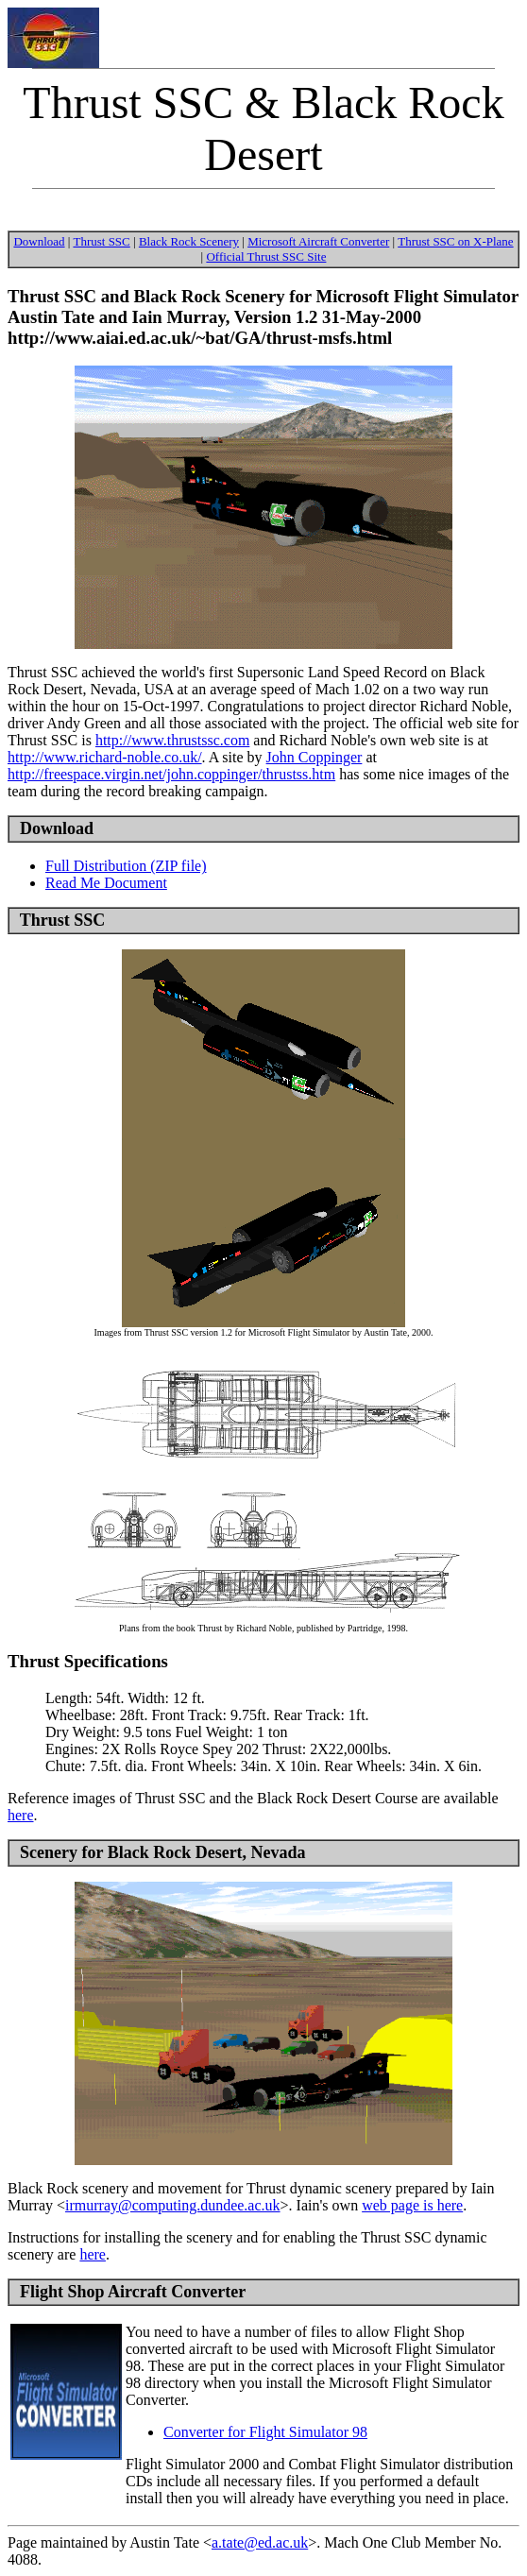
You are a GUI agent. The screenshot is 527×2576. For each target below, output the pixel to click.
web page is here (412, 2205)
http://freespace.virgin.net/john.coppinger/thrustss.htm (171, 774)
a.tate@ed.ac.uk (260, 2542)
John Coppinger (314, 757)
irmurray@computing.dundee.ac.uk (172, 2205)
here (21, 1815)
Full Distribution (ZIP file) (126, 866)
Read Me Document (106, 883)
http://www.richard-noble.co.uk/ (105, 757)
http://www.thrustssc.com (172, 740)
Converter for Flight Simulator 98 (265, 2432)
